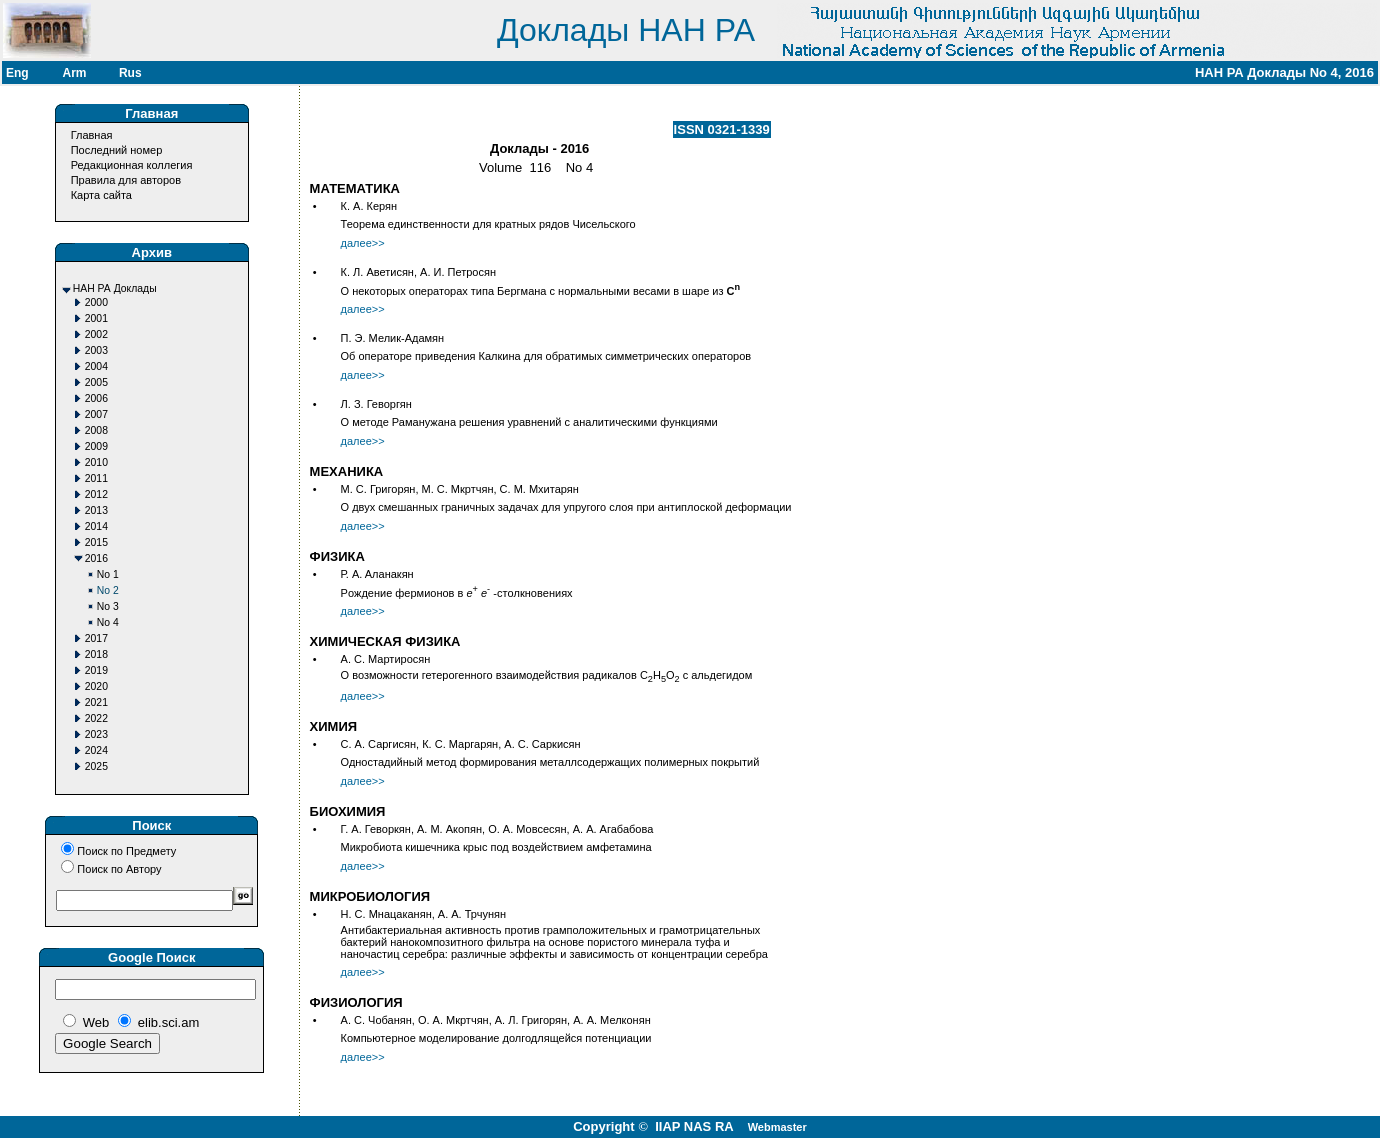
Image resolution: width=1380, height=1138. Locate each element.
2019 (96, 670)
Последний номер (117, 150)
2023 (96, 734)
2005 (96, 382)
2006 (96, 398)
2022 (96, 718)
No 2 (108, 590)
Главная (92, 135)
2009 (96, 446)
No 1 (108, 574)
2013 (96, 510)
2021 (96, 702)
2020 (96, 686)
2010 (96, 462)
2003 (96, 350)
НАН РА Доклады (115, 288)
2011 (96, 478)
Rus (130, 73)
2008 (96, 430)
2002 (96, 334)
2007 (96, 414)
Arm (74, 73)
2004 (96, 366)
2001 (96, 318)
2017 (96, 638)
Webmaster (777, 1127)
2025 (96, 766)
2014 (96, 526)
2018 (96, 654)
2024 (96, 750)
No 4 (108, 622)
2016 (96, 558)
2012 (96, 494)
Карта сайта (101, 195)
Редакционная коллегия (132, 165)
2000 (96, 302)
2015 (96, 542)
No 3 (108, 606)
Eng (17, 73)
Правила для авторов (126, 180)
